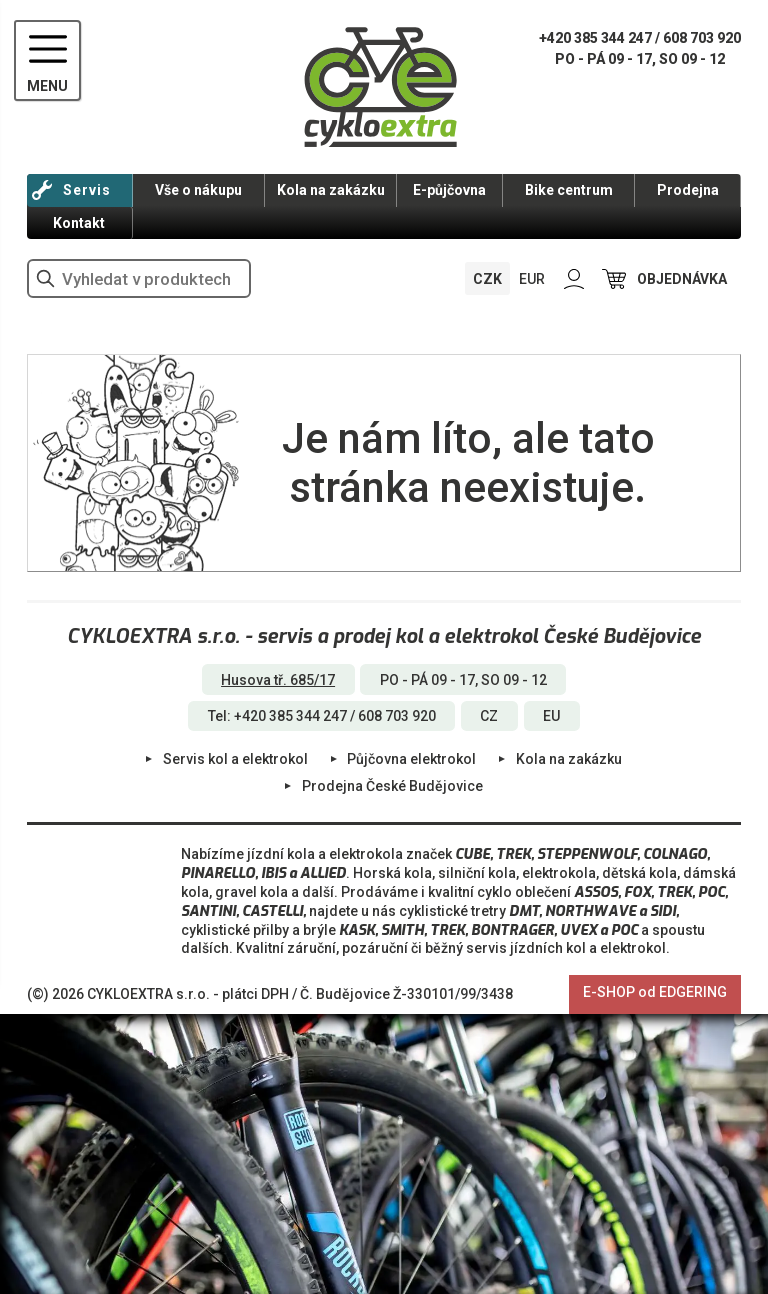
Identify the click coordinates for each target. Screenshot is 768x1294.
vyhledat (46, 278)
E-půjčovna (449, 190)
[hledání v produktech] (139, 278)
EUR (532, 279)
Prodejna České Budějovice (392, 786)
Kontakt (79, 223)
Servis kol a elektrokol (235, 759)
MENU (47, 86)
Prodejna (688, 190)
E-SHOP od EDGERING (655, 992)
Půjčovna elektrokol (411, 759)
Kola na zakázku (331, 190)
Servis (87, 190)
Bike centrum (569, 190)
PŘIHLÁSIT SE (574, 278)
